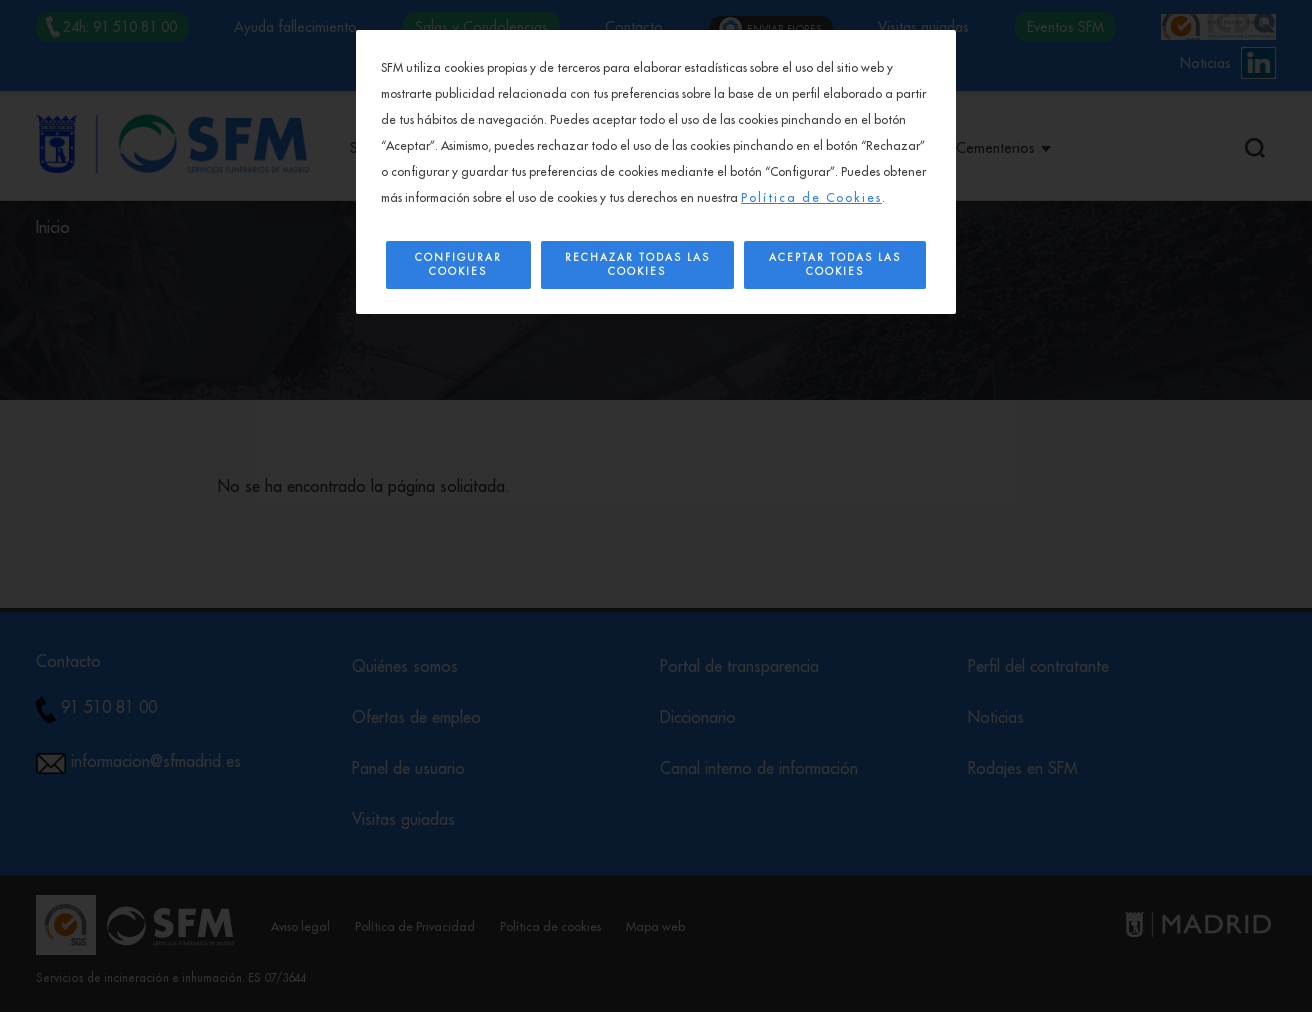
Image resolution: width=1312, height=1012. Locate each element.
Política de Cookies (811, 198)
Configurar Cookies (458, 265)
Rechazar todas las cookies (637, 265)
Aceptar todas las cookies (835, 265)
